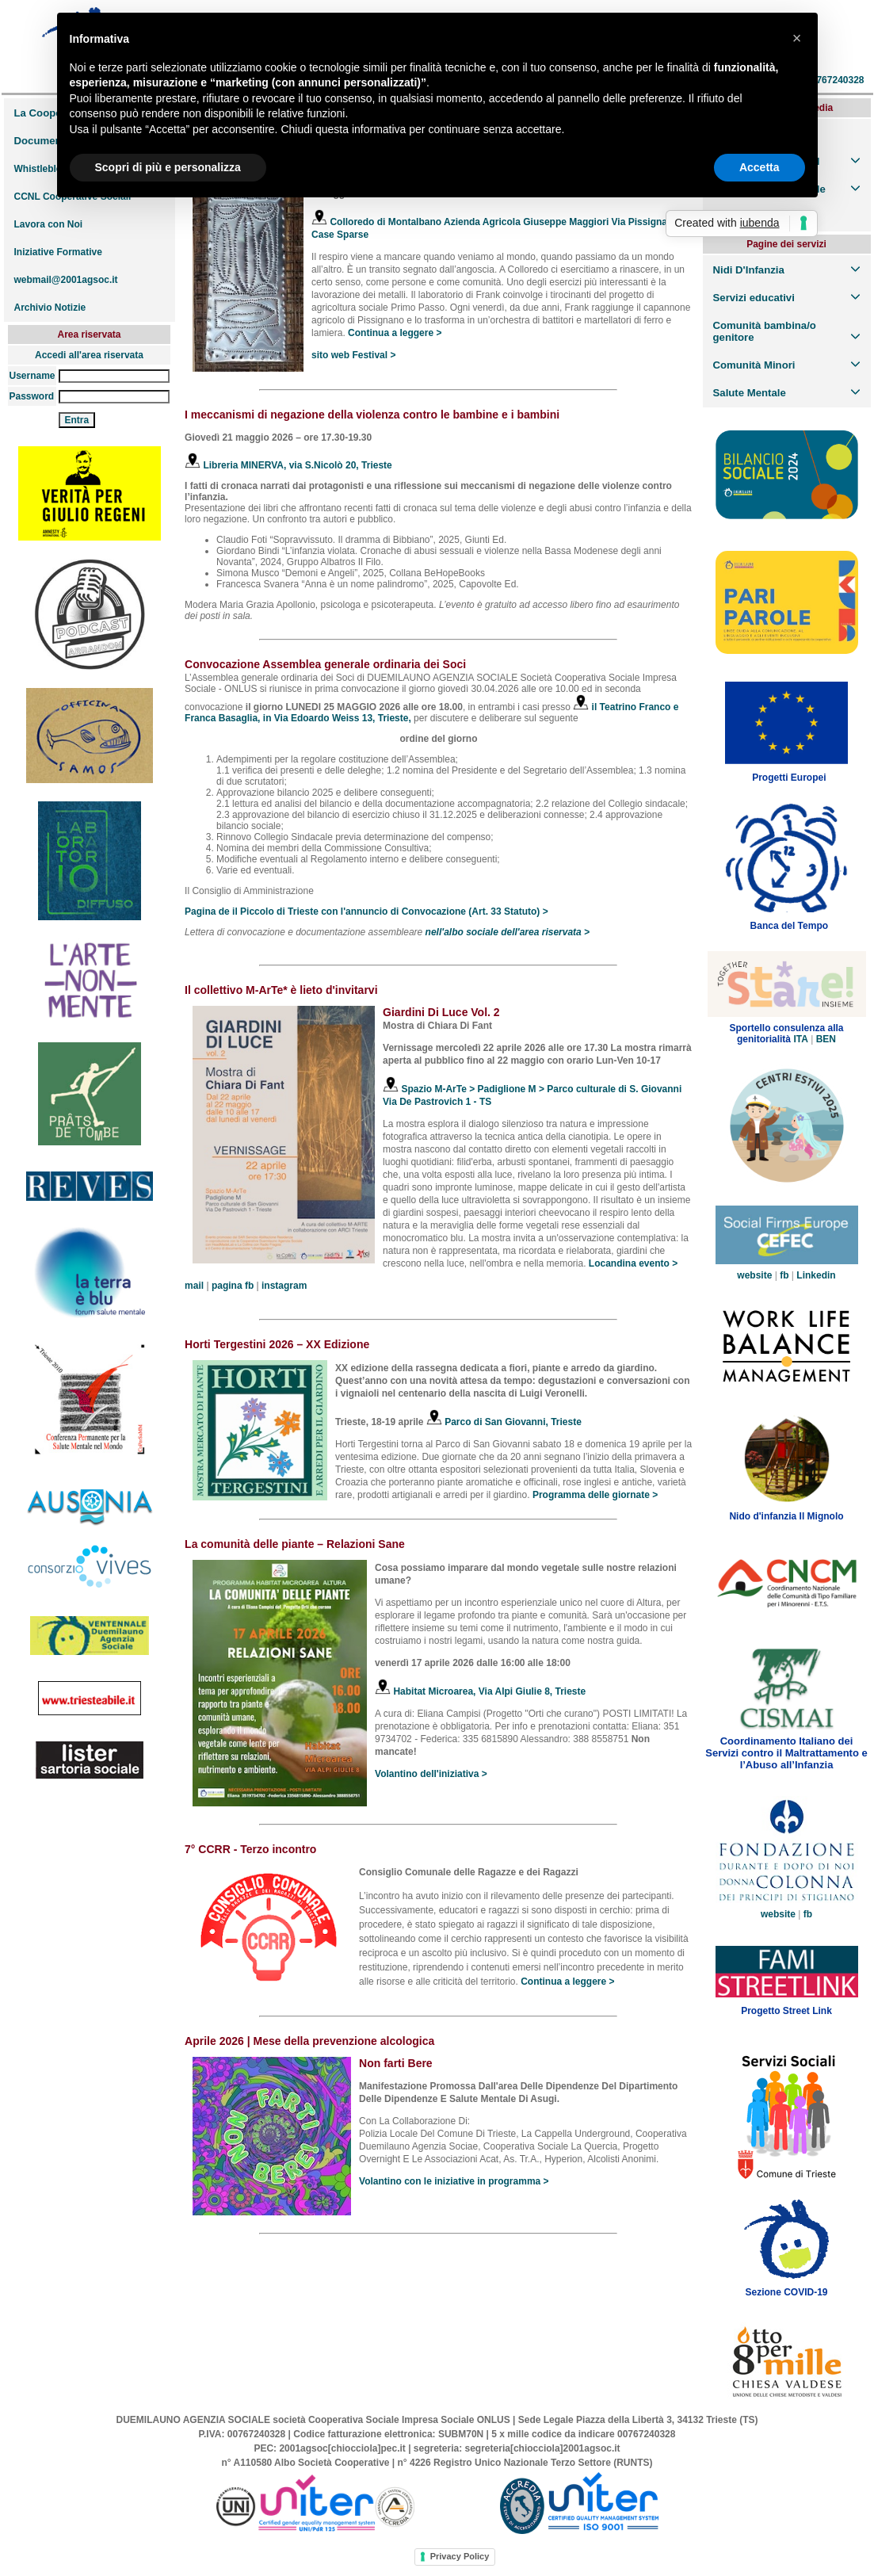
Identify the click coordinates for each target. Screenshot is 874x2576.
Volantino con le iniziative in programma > (454, 2181)
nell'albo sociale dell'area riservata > (508, 932)
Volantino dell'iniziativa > (431, 1773)
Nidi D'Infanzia (748, 270)
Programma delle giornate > (595, 1494)
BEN (826, 1039)
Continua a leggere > (394, 332)
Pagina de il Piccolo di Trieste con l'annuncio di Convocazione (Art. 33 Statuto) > (366, 911)
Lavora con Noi (48, 224)
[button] (797, 38)
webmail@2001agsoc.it (66, 279)
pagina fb (233, 1285)
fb (784, 1275)
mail (194, 1285)
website (754, 1275)
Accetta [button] (759, 167)
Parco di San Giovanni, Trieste (504, 1422)
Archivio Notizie (50, 307)
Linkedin (815, 1275)
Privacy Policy (460, 2556)
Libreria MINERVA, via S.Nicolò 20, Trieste (288, 465)
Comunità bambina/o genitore (764, 331)
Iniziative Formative (58, 252)
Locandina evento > (633, 1263)
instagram (284, 1285)
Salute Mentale (749, 393)
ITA (800, 1039)
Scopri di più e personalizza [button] (168, 167)
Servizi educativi (754, 298)
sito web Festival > (353, 355)
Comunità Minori (754, 365)
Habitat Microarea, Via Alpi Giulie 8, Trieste (480, 1691)
